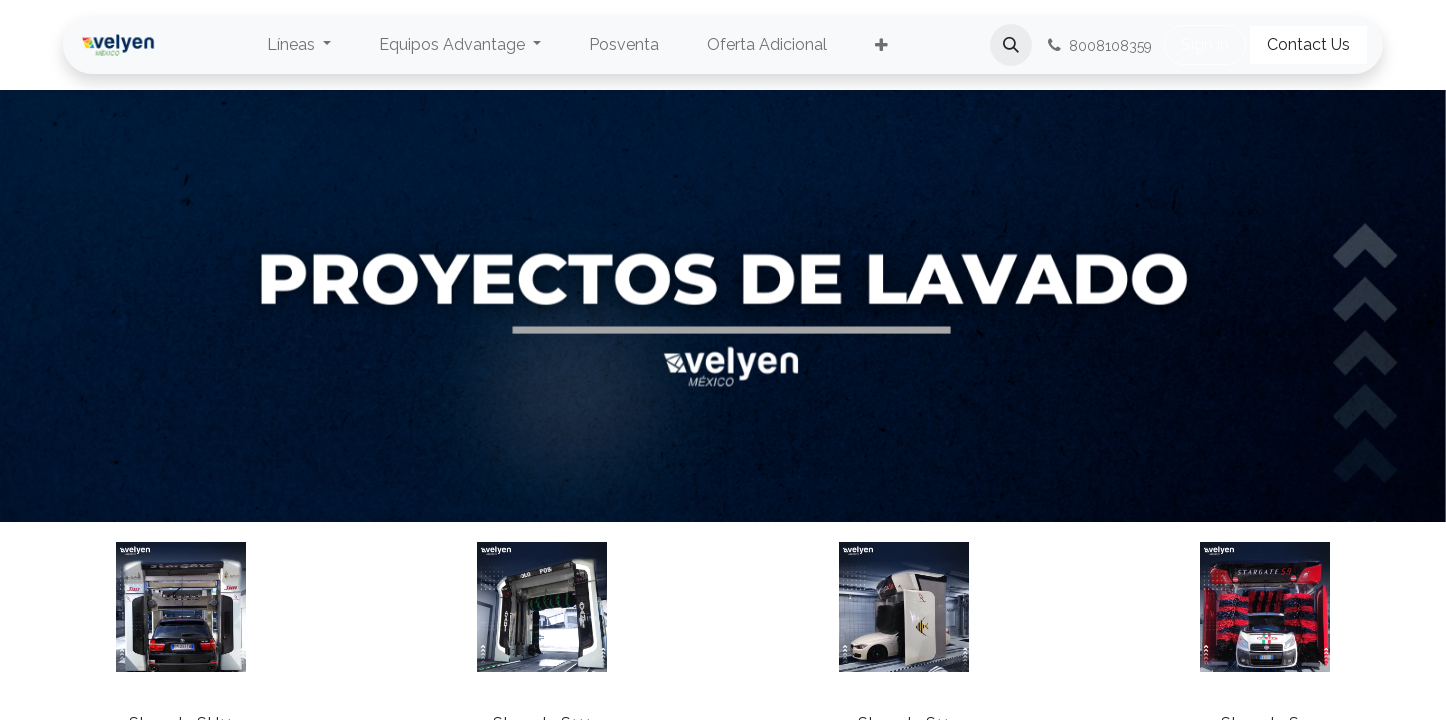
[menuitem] (299, 45)
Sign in (1205, 44)
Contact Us (1308, 44)
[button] (1011, 45)
